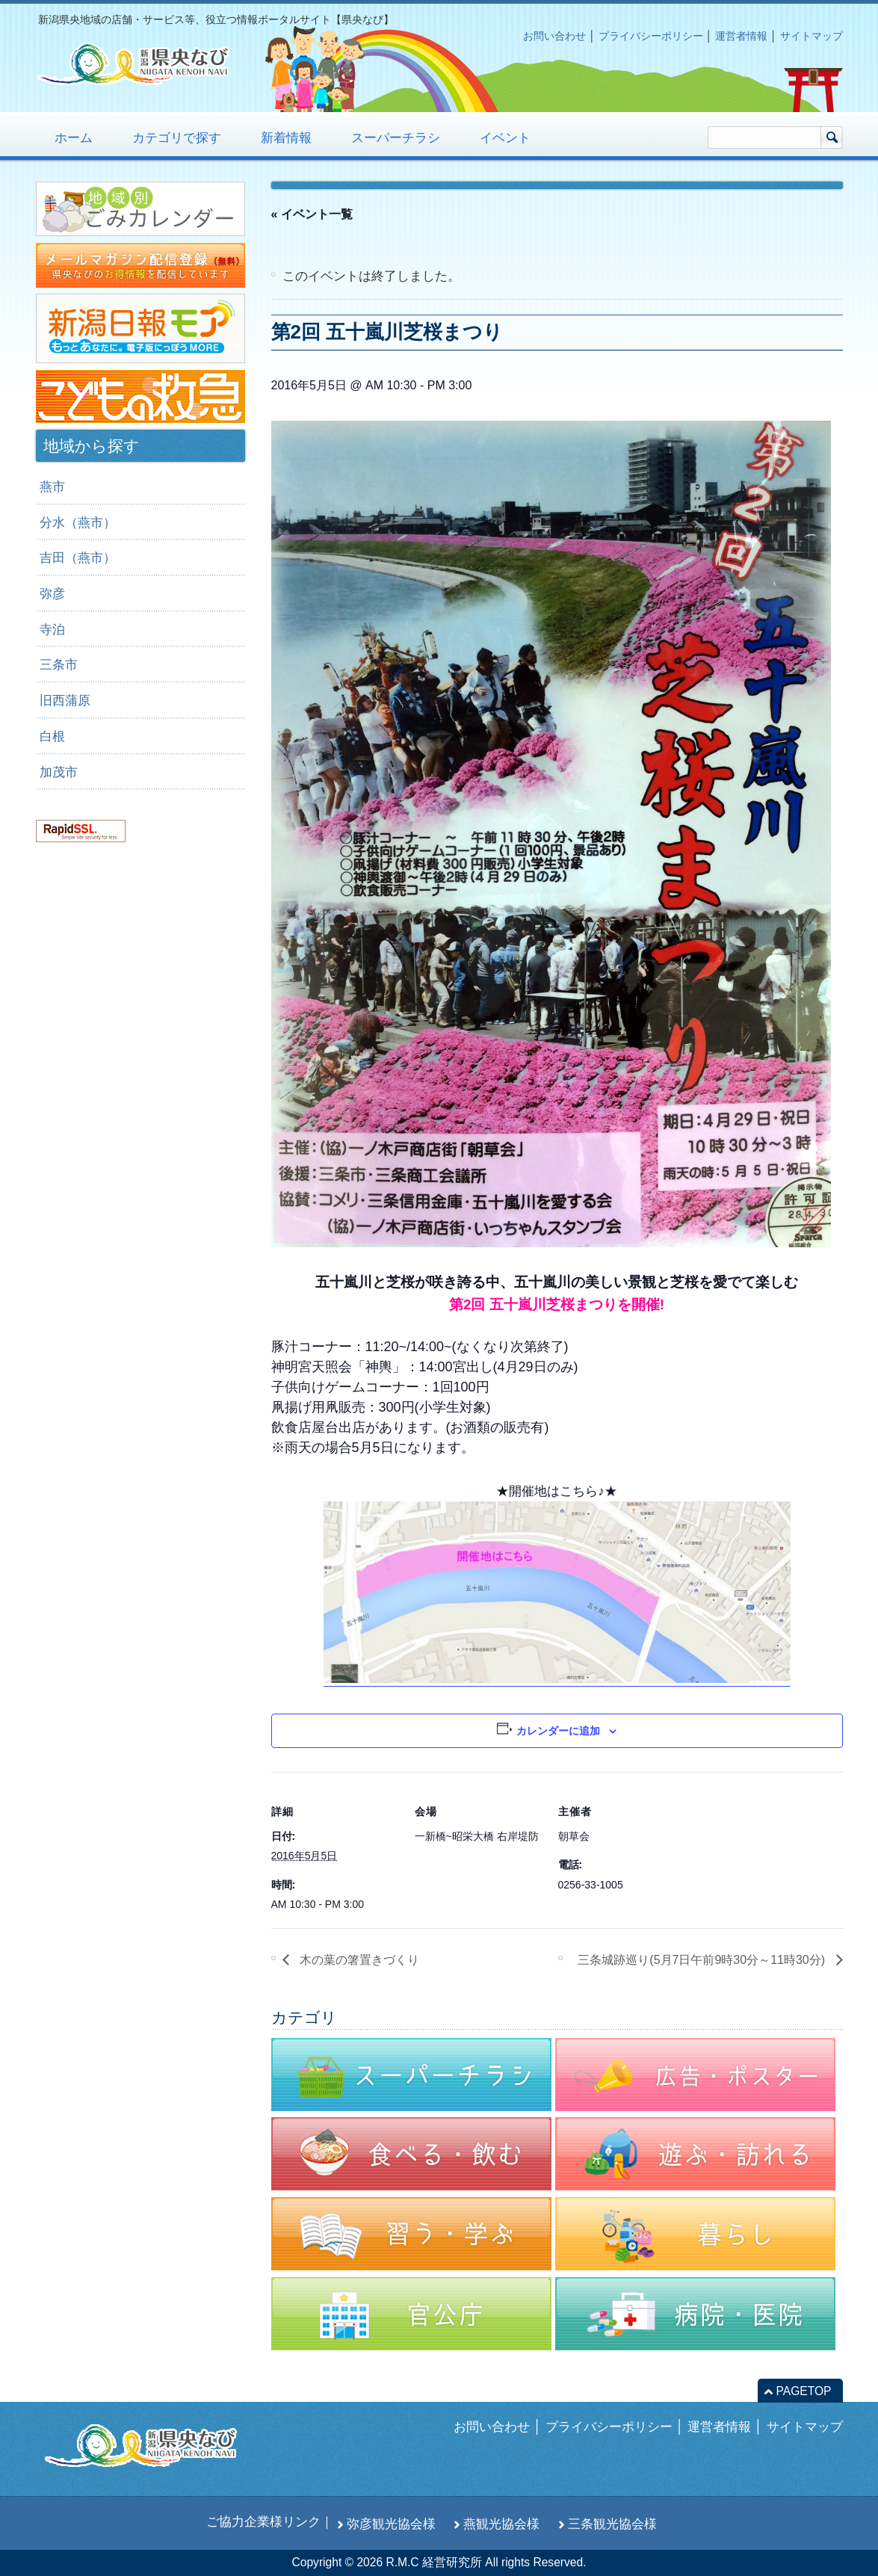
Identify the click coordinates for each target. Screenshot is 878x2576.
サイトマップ (811, 36)
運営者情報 (741, 36)
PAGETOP (804, 2391)
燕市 (52, 486)
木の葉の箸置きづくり (358, 1959)
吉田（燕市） (78, 557)
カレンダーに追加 (558, 1731)
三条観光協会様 (612, 2523)
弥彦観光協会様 (391, 2523)
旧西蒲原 (65, 700)
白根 (52, 736)
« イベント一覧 (312, 214)
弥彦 (52, 593)
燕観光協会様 (501, 2523)
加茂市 (59, 772)
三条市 (59, 664)
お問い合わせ (554, 36)
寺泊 (52, 629)
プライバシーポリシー (651, 36)
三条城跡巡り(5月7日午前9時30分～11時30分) (703, 1959)
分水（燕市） (78, 522)
